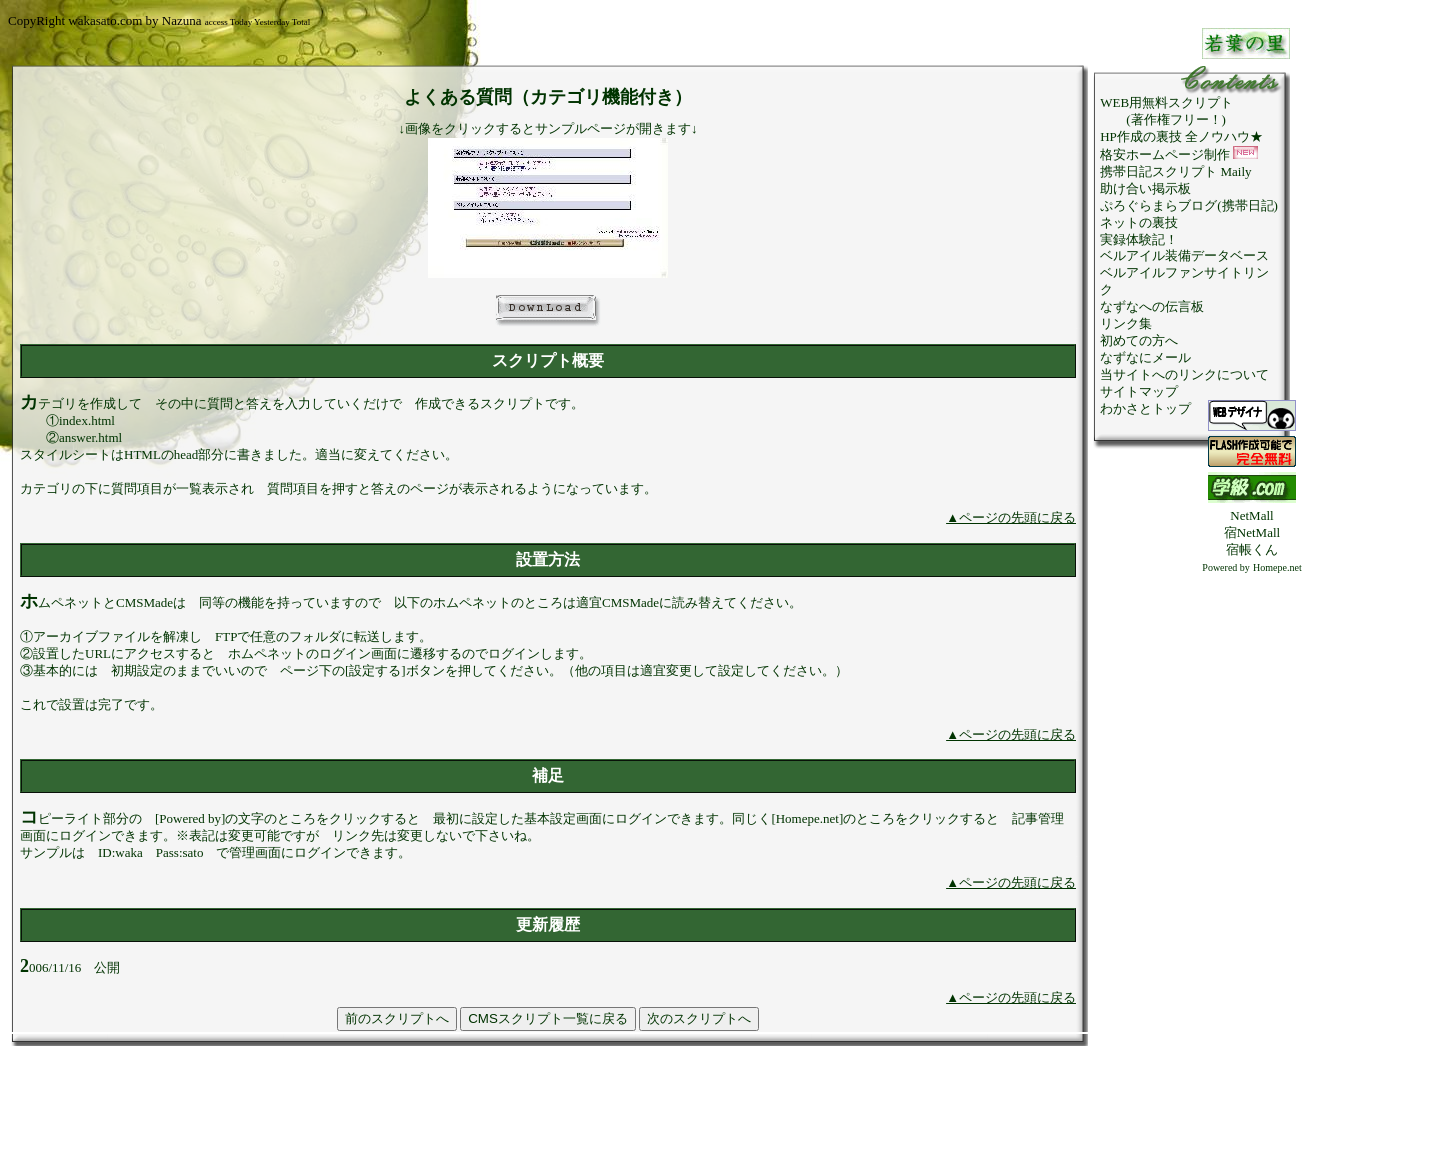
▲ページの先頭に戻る (1011, 517)
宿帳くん (1252, 549)
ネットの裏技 (1139, 222)
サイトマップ (1139, 391)
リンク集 (1126, 323)
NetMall (1251, 515)
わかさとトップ (1145, 408)
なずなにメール (1145, 357)
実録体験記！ (1139, 239)
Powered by (1226, 567)
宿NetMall (1252, 532)
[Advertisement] (1252, 876)
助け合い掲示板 (1145, 188)
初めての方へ (1139, 340)
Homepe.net (1277, 567)
